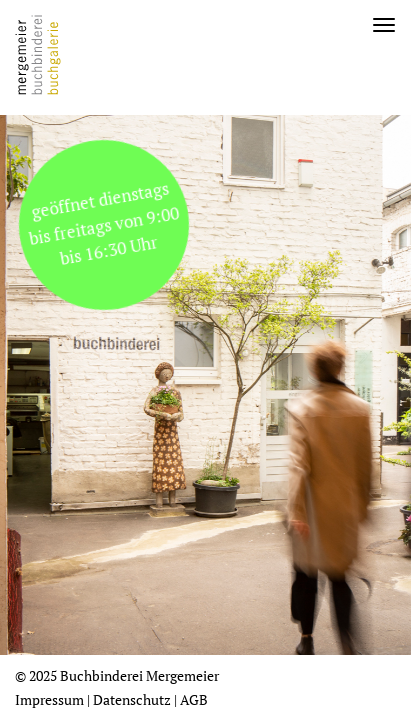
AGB (194, 699)
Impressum (49, 699)
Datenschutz (132, 699)
